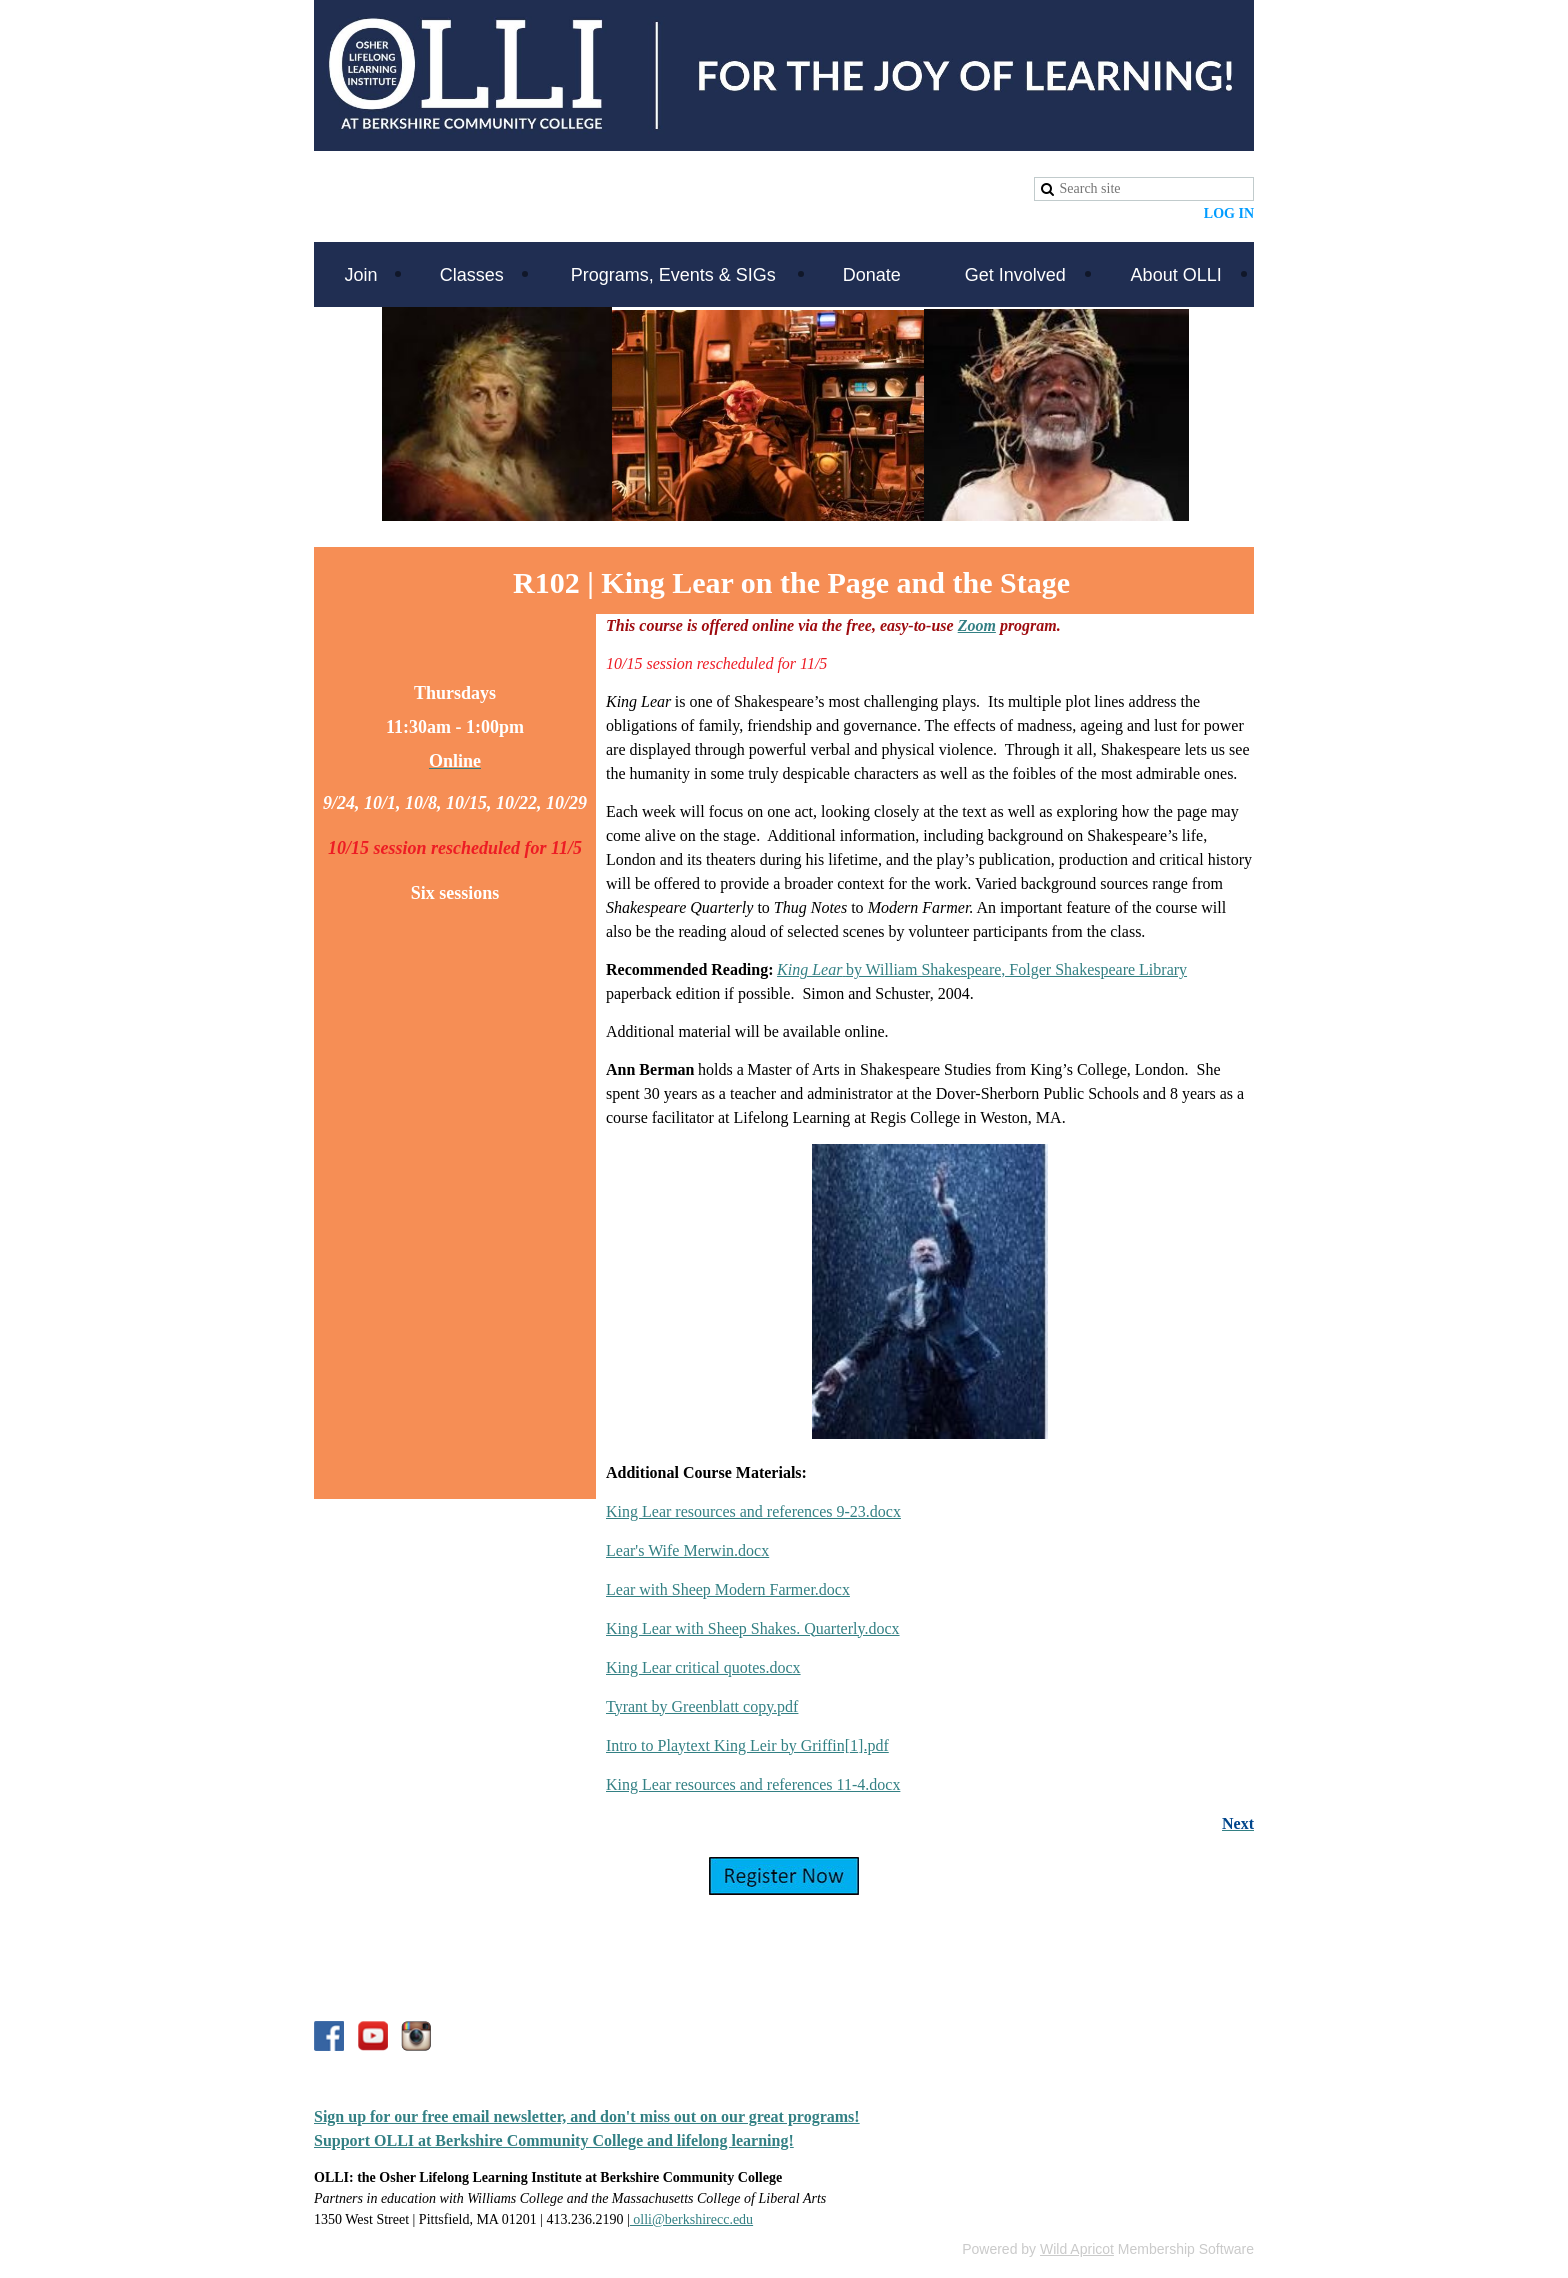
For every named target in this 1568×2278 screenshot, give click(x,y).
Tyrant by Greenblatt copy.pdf (702, 1706)
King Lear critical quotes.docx (703, 1667)
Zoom (977, 625)
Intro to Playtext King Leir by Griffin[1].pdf (747, 1745)
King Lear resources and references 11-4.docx (753, 1784)
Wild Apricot (1077, 2249)
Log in (1229, 213)
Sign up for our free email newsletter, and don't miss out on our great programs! (587, 2116)
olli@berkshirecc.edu (691, 2219)
